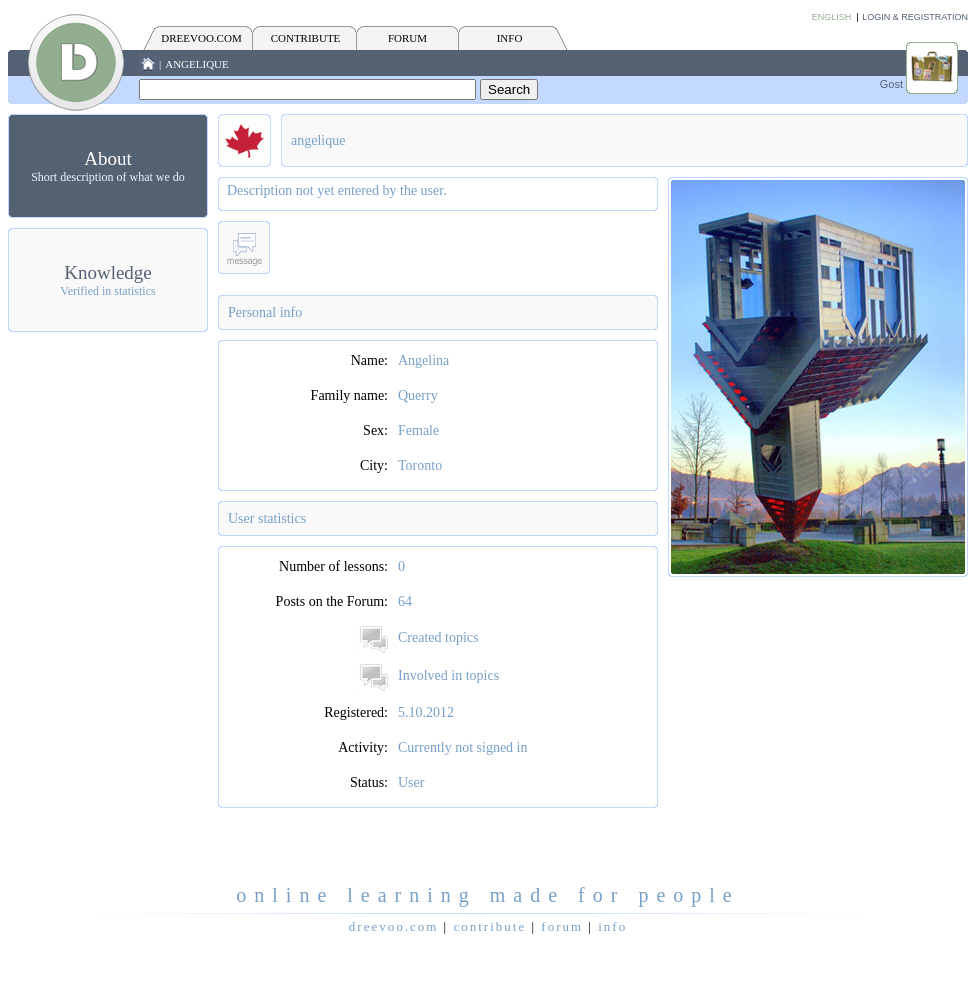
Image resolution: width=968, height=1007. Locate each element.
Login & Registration (915, 17)
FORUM (407, 38)
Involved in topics (448, 675)
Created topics (438, 637)
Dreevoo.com (201, 38)
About (108, 158)
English (832, 17)
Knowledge (108, 272)
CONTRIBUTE (306, 38)
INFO (510, 38)
